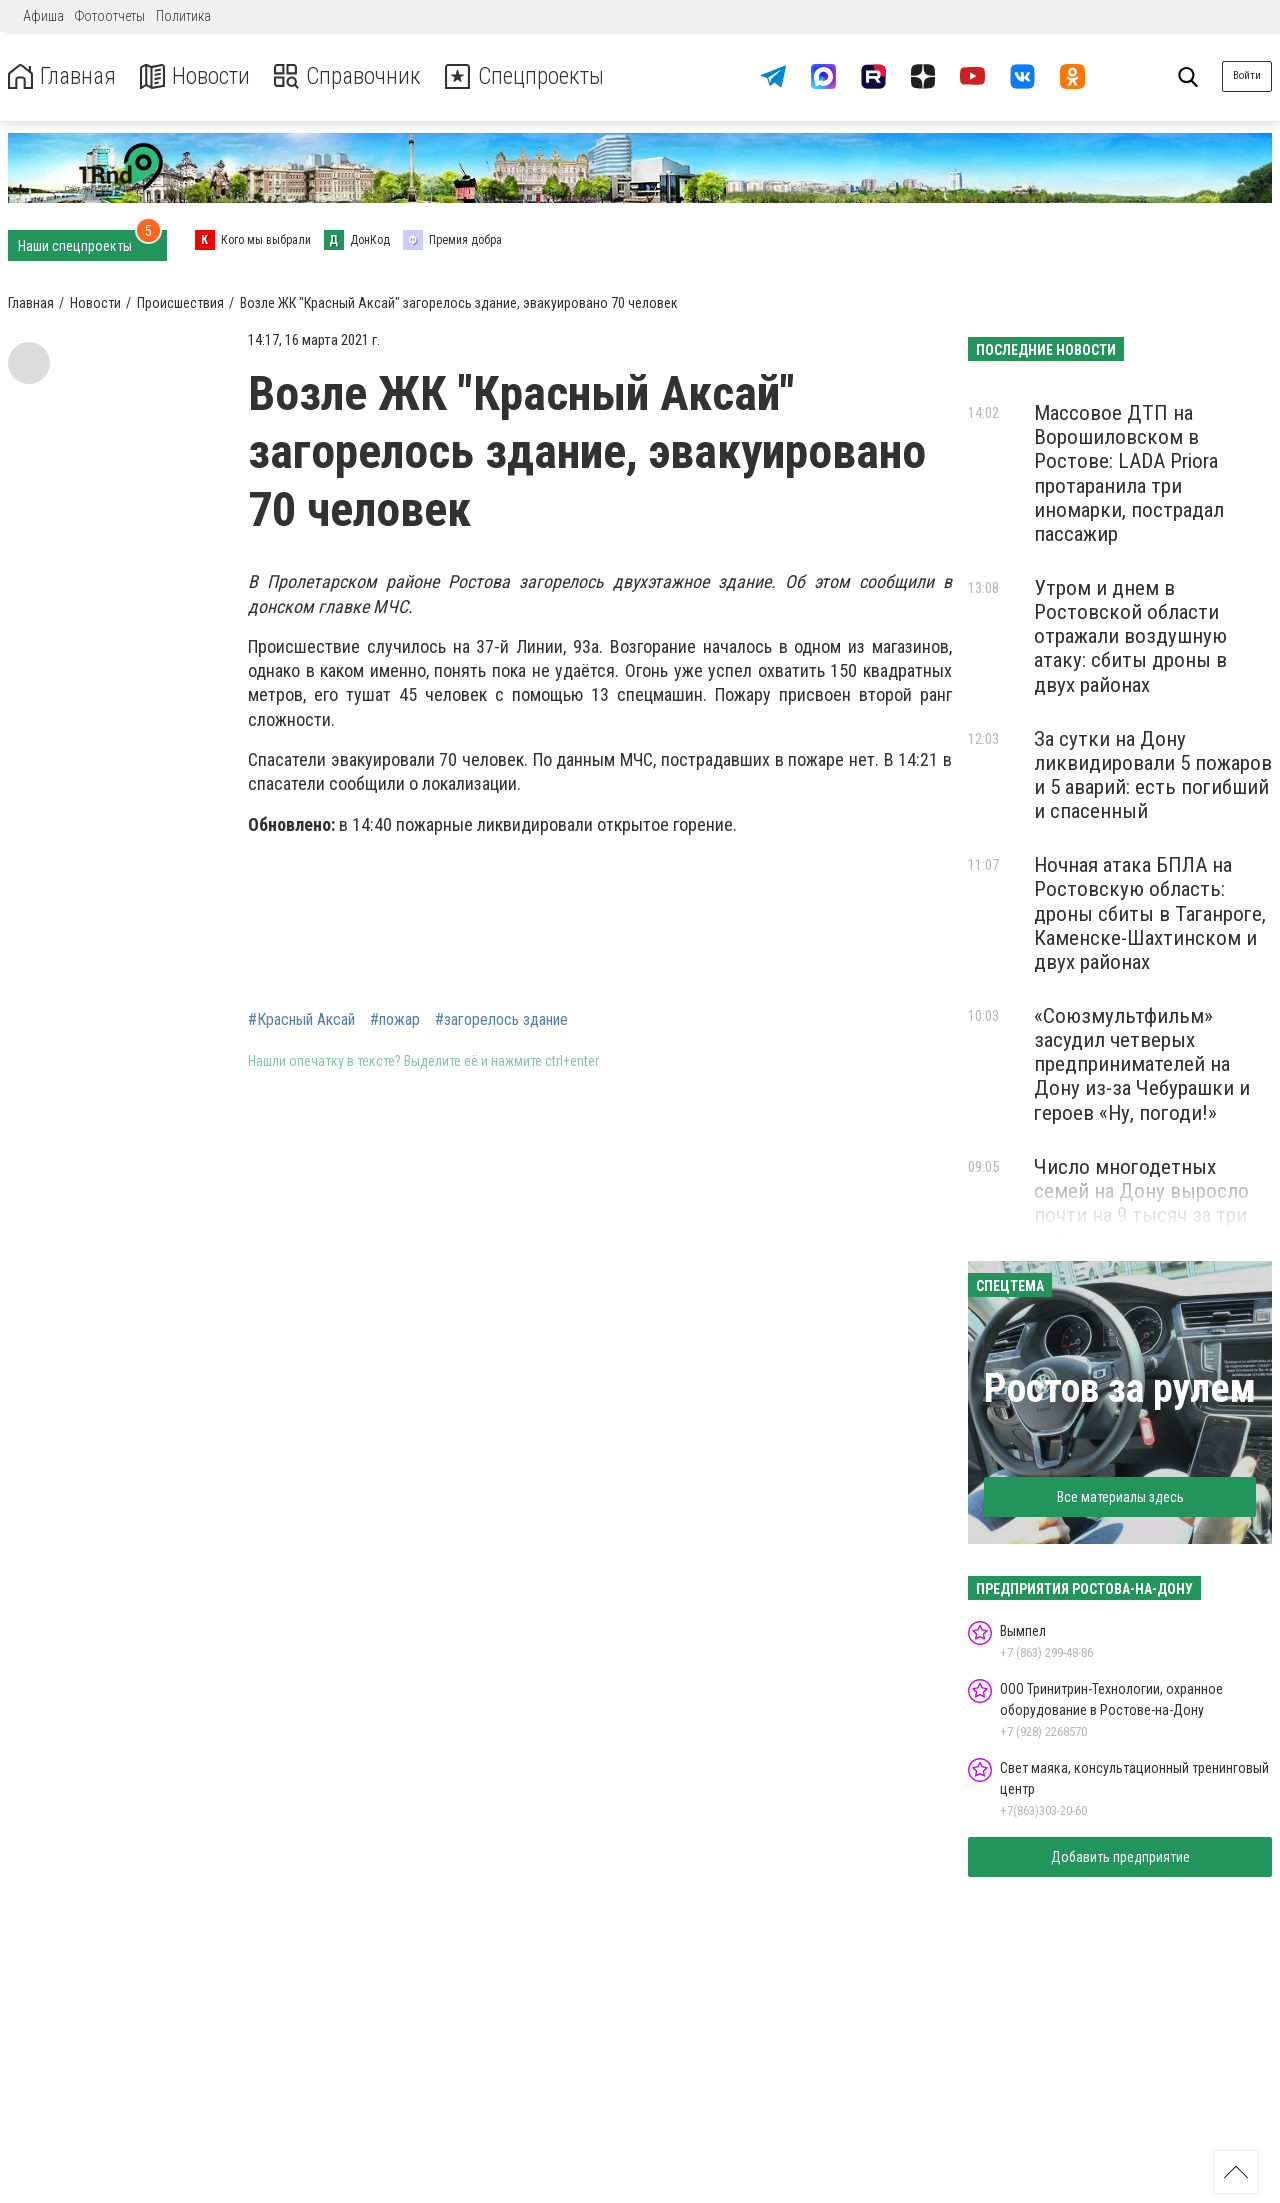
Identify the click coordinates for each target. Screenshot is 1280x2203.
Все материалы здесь (1120, 1497)
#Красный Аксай (301, 1020)
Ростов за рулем (1120, 1388)
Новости (198, 76)
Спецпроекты (534, 76)
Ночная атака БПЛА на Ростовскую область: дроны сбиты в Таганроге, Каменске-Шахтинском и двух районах (1150, 913)
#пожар (395, 1020)
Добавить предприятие (1120, 1857)
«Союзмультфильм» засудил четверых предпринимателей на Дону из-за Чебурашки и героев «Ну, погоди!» (1142, 1064)
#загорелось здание (501, 1020)
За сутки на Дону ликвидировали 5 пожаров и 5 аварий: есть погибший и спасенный (1153, 775)
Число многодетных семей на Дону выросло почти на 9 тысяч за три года (1141, 1203)
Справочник (353, 76)
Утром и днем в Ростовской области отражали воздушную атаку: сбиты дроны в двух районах (1130, 636)
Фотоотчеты (110, 16)
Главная (63, 76)
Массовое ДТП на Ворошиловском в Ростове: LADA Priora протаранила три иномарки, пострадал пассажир (1129, 473)
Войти (1247, 75)
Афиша (43, 16)
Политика (183, 16)
